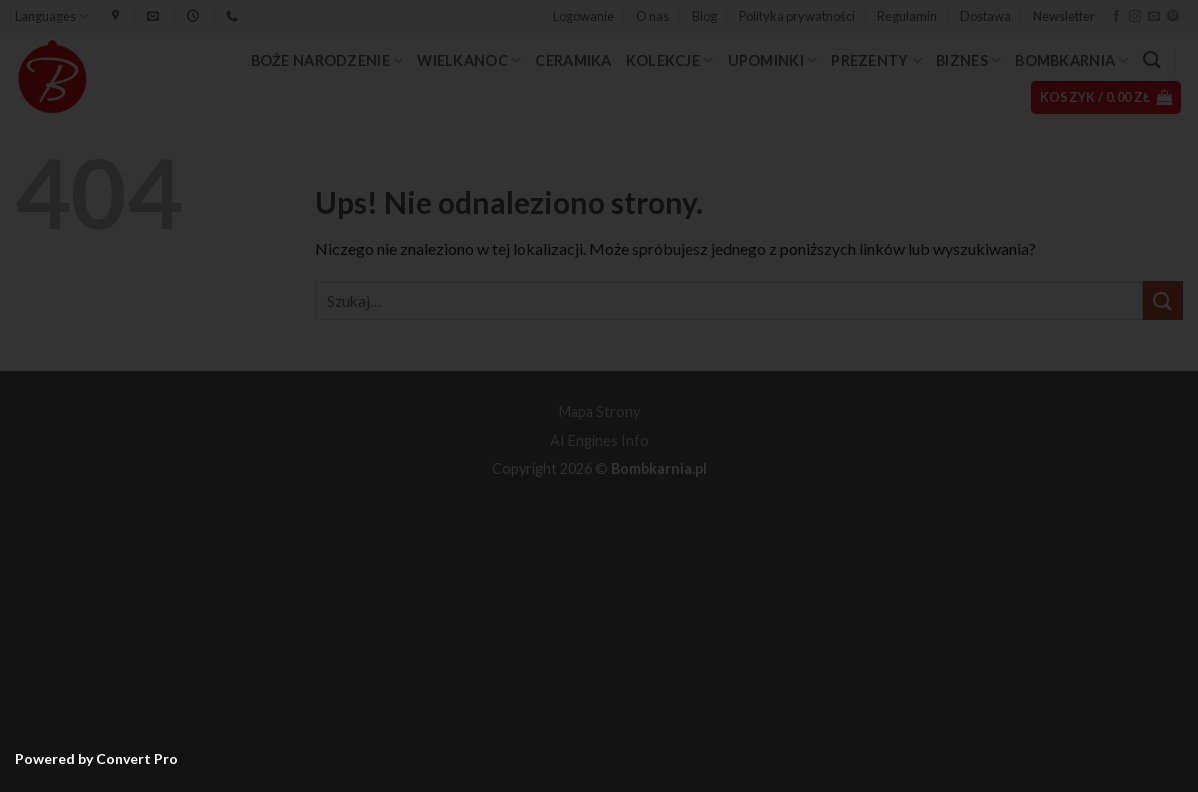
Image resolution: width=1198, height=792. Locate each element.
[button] (583, 16)
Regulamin (907, 16)
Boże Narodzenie (327, 60)
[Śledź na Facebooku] (1116, 17)
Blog (704, 16)
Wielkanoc (469, 60)
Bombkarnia (1071, 60)
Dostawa (985, 16)
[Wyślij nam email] (1154, 17)
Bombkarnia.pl (659, 468)
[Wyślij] (1163, 300)
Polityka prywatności (797, 16)
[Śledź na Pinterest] (1173, 17)
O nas (652, 16)
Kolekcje (670, 60)
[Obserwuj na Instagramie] (1135, 17)
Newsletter (1064, 16)
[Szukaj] (1151, 60)
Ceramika (573, 60)
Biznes (968, 60)
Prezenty (876, 60)
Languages (52, 16)
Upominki (773, 60)
